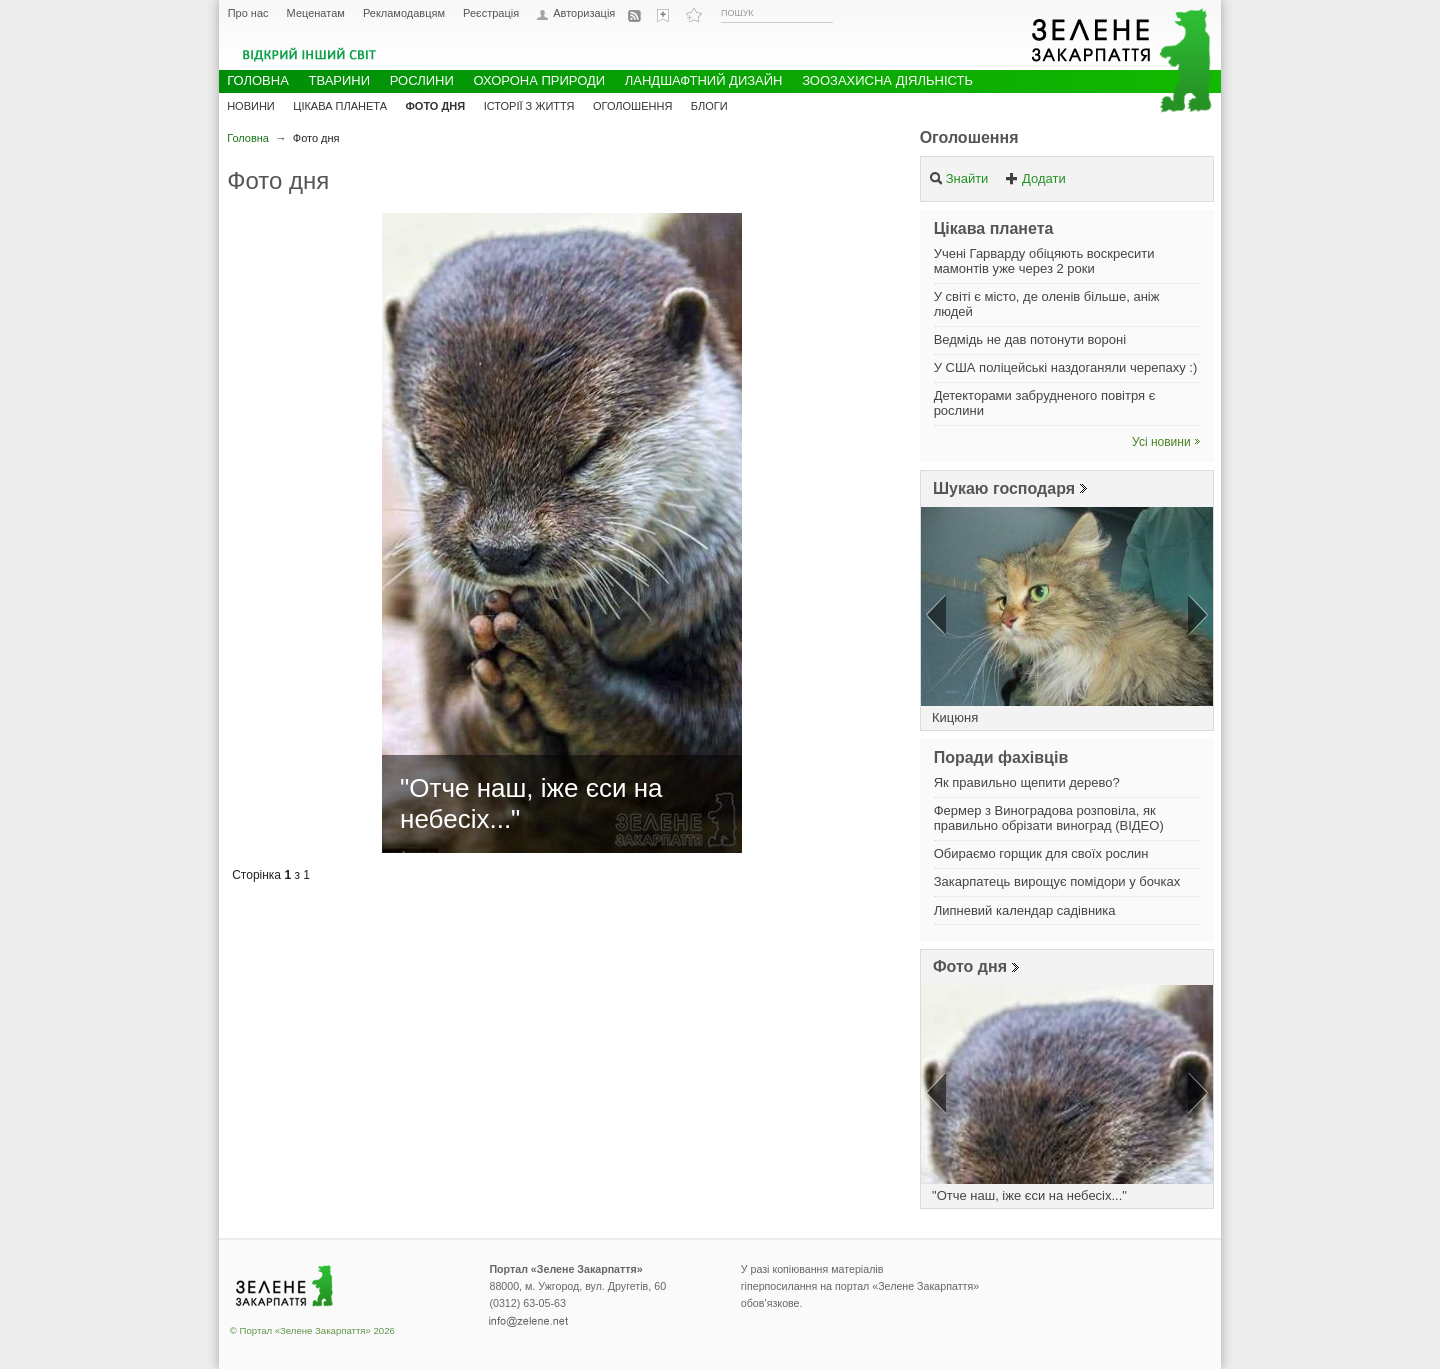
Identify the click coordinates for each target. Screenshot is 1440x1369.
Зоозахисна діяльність (887, 80)
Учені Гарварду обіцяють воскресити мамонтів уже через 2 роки (1044, 261)
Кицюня (955, 717)
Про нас (248, 13)
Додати (1035, 178)
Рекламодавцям (404, 13)
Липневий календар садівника (1025, 910)
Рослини (422, 80)
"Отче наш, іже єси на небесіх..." (1029, 1195)
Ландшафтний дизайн (704, 80)
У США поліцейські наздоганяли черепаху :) (1066, 367)
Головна (248, 138)
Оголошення (969, 137)
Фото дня (970, 966)
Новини (251, 106)
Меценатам (316, 13)
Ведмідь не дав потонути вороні (1030, 339)
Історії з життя (529, 106)
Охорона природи (539, 80)
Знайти (959, 178)
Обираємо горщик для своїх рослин (1041, 853)
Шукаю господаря (1004, 488)
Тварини (339, 80)
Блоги (709, 106)
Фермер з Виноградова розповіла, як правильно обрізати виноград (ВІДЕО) (1049, 818)
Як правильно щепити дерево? (1027, 782)
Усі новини (1161, 442)
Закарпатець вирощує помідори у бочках (1057, 881)
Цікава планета (340, 106)
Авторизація (584, 13)
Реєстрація (491, 13)
